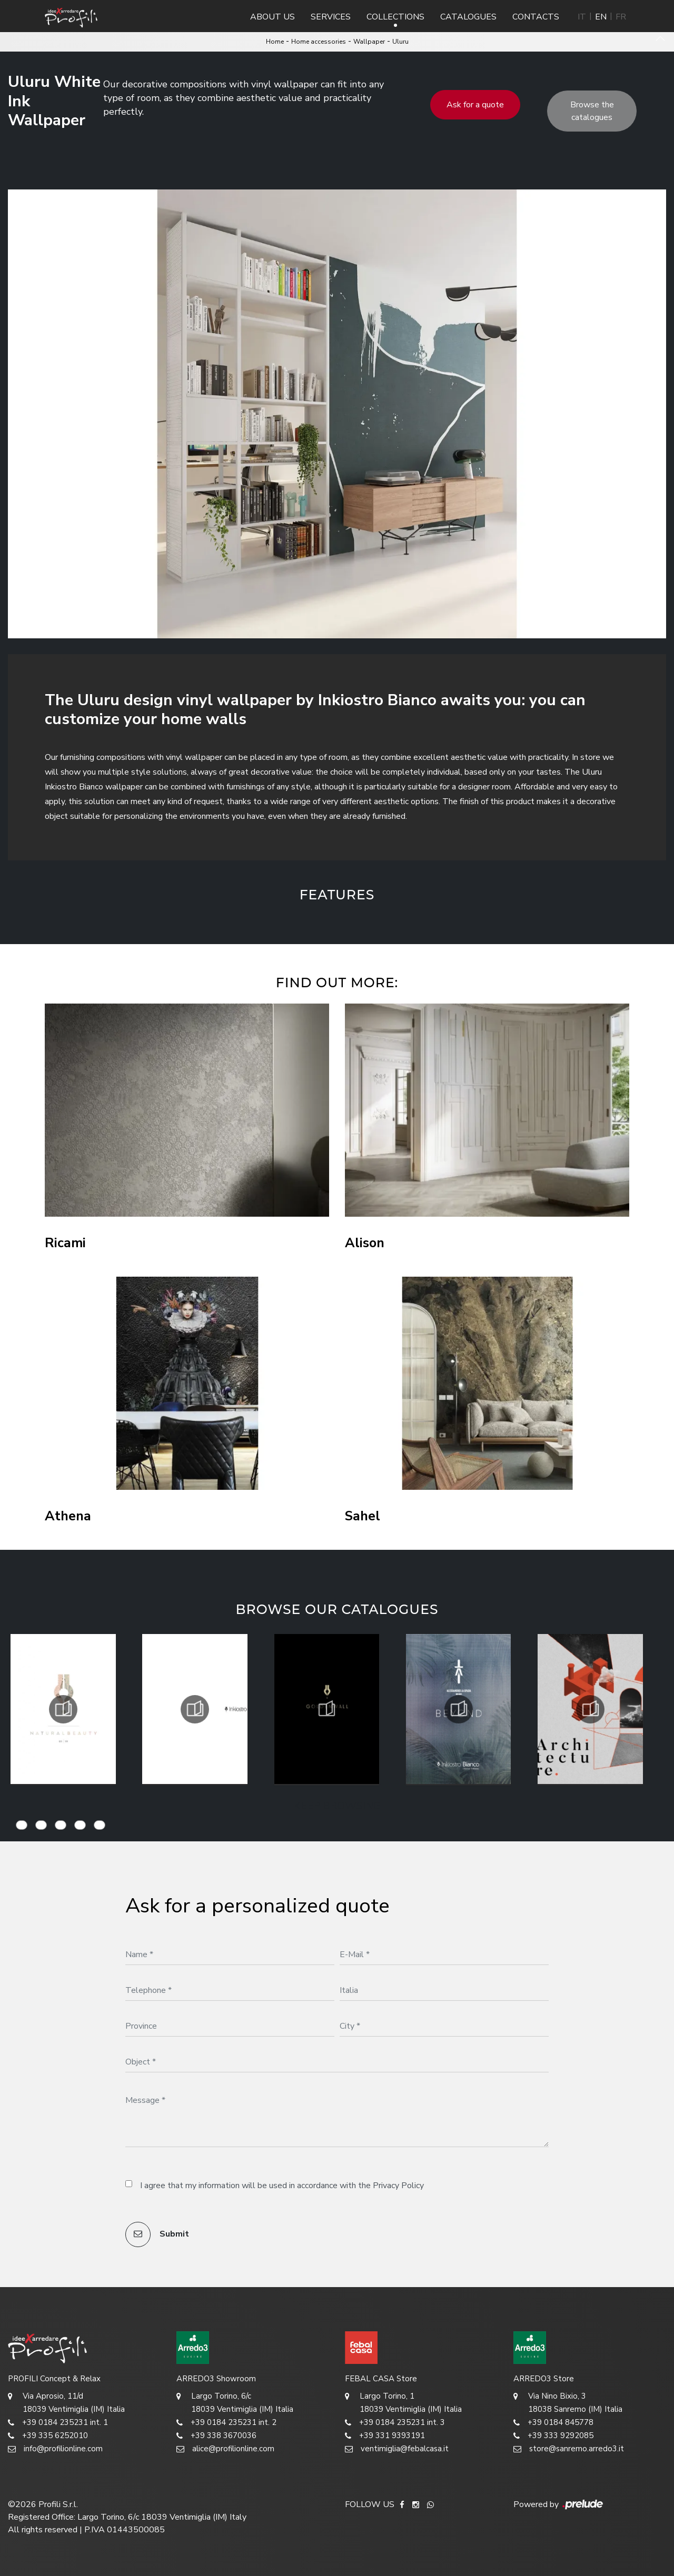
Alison (364, 1243)
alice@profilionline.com (225, 2448)
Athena (68, 1516)
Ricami (65, 1243)
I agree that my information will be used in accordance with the (282, 2185)
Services (331, 17)
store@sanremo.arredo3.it (568, 2448)
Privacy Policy (398, 2185)
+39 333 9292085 (553, 2435)
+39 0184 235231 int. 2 (226, 2422)
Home (275, 41)
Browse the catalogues (592, 111)
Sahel (362, 1516)
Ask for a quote (475, 105)
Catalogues (468, 17)
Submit (157, 2234)
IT (582, 17)
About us (272, 17)
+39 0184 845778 (553, 2422)
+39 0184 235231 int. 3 (395, 2422)
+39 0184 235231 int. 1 (58, 2422)
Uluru (400, 41)
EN (601, 17)
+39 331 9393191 (385, 2435)
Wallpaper (369, 41)
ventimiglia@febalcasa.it (397, 2448)
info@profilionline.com (55, 2448)
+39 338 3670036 (216, 2435)
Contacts (535, 17)
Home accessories (318, 41)
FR (621, 17)
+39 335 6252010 (48, 2435)
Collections (395, 17)
